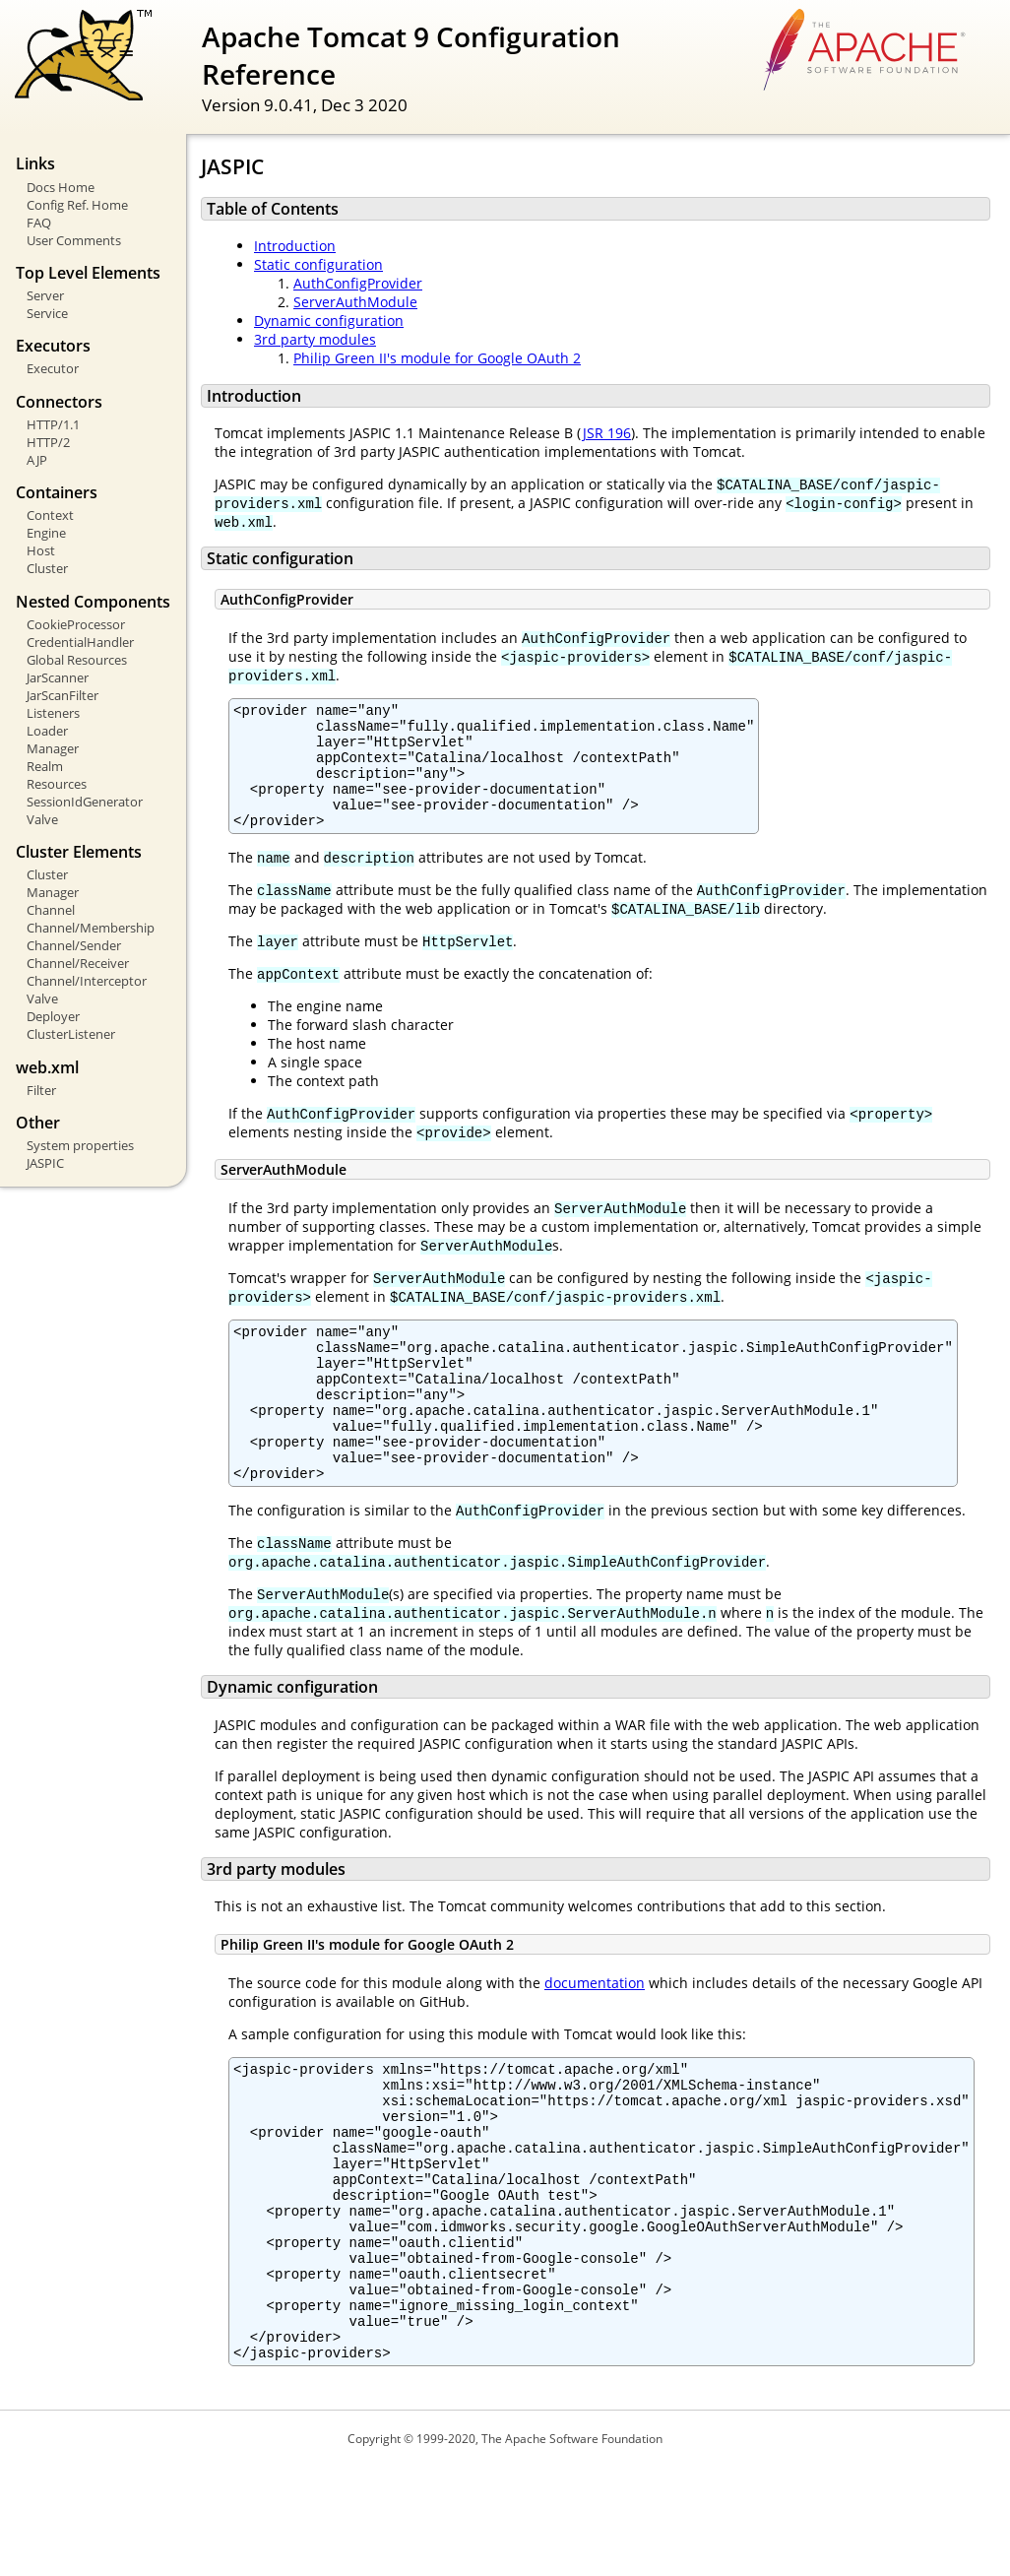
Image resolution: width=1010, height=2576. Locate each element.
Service (47, 313)
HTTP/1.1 (53, 424)
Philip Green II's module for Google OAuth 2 (437, 358)
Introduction (295, 245)
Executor (53, 368)
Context (50, 515)
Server (45, 295)
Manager (53, 748)
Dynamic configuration (329, 320)
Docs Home (61, 187)
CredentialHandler (80, 642)
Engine (46, 533)
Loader (47, 731)
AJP (37, 460)
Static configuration (318, 264)
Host (41, 550)
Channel (51, 910)
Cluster (47, 568)
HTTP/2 (48, 442)
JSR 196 (606, 432)
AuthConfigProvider (357, 283)
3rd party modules (315, 339)
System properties (80, 1145)
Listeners (53, 713)
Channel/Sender (74, 945)
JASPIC (45, 1163)
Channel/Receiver (78, 963)
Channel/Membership (91, 927)
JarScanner (58, 677)
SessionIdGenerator (85, 801)
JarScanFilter (62, 695)
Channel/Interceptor (87, 981)
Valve (42, 819)
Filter (41, 1090)
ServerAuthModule (355, 301)
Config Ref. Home (77, 205)
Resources (57, 784)
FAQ (39, 222)
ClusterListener (71, 1034)
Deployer (53, 1016)
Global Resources (77, 660)
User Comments (74, 240)
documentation (594, 2036)
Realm (45, 766)
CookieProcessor (76, 624)
